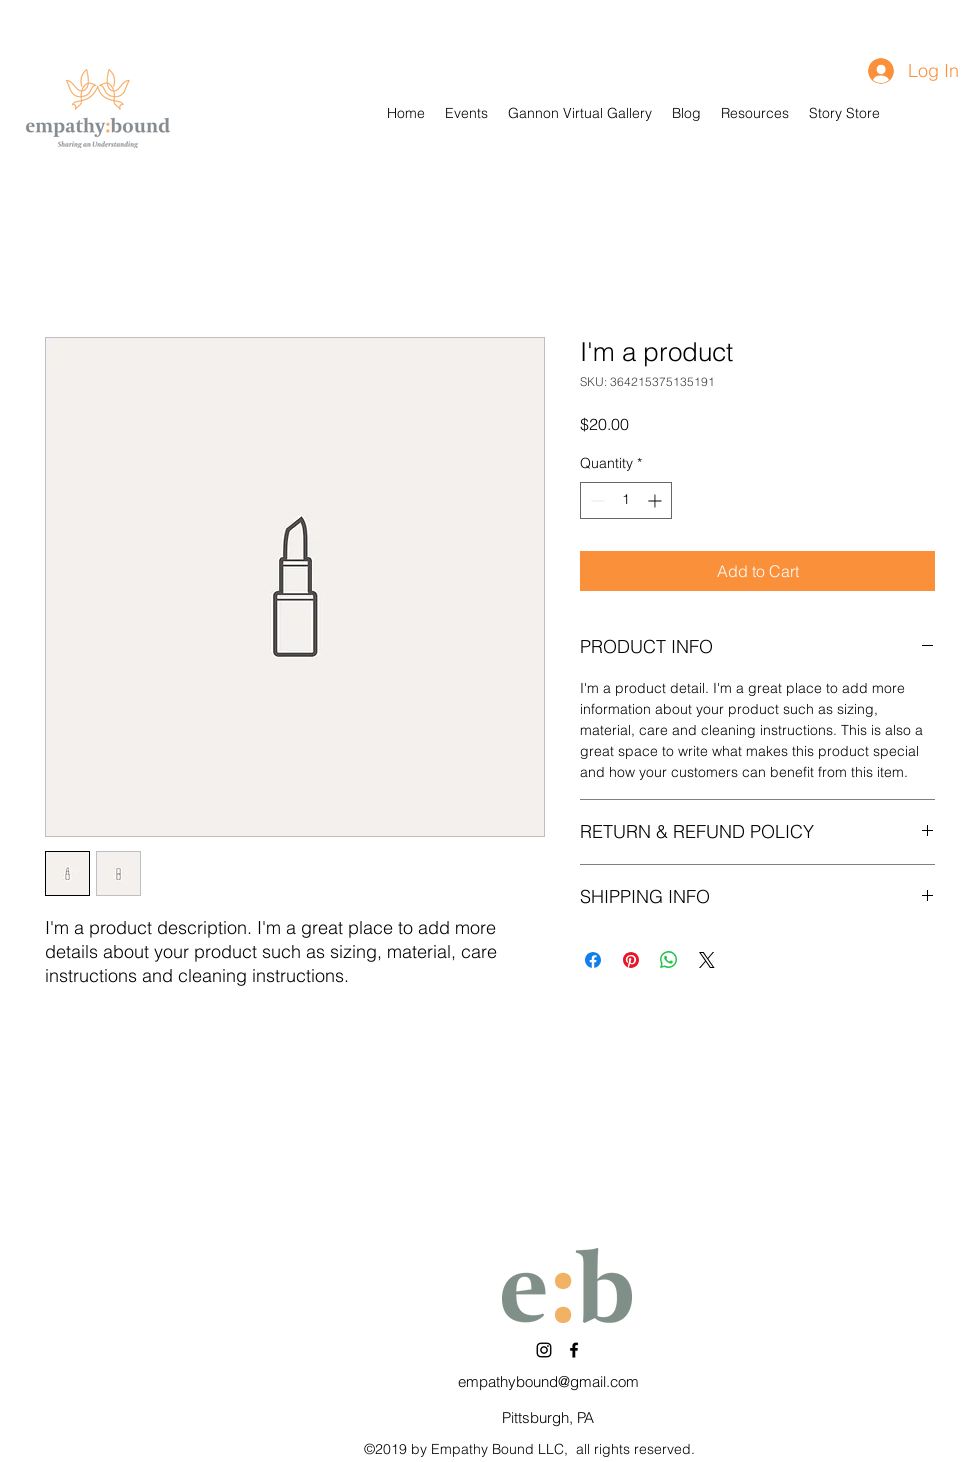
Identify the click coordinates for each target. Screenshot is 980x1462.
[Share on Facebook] (593, 960)
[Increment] (656, 500)
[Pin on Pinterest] (631, 960)
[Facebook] (574, 1350)
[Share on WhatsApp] (669, 960)
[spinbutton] (626, 500)
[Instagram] (544, 1350)
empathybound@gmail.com (548, 1381)
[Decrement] (595, 500)
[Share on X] (707, 960)
